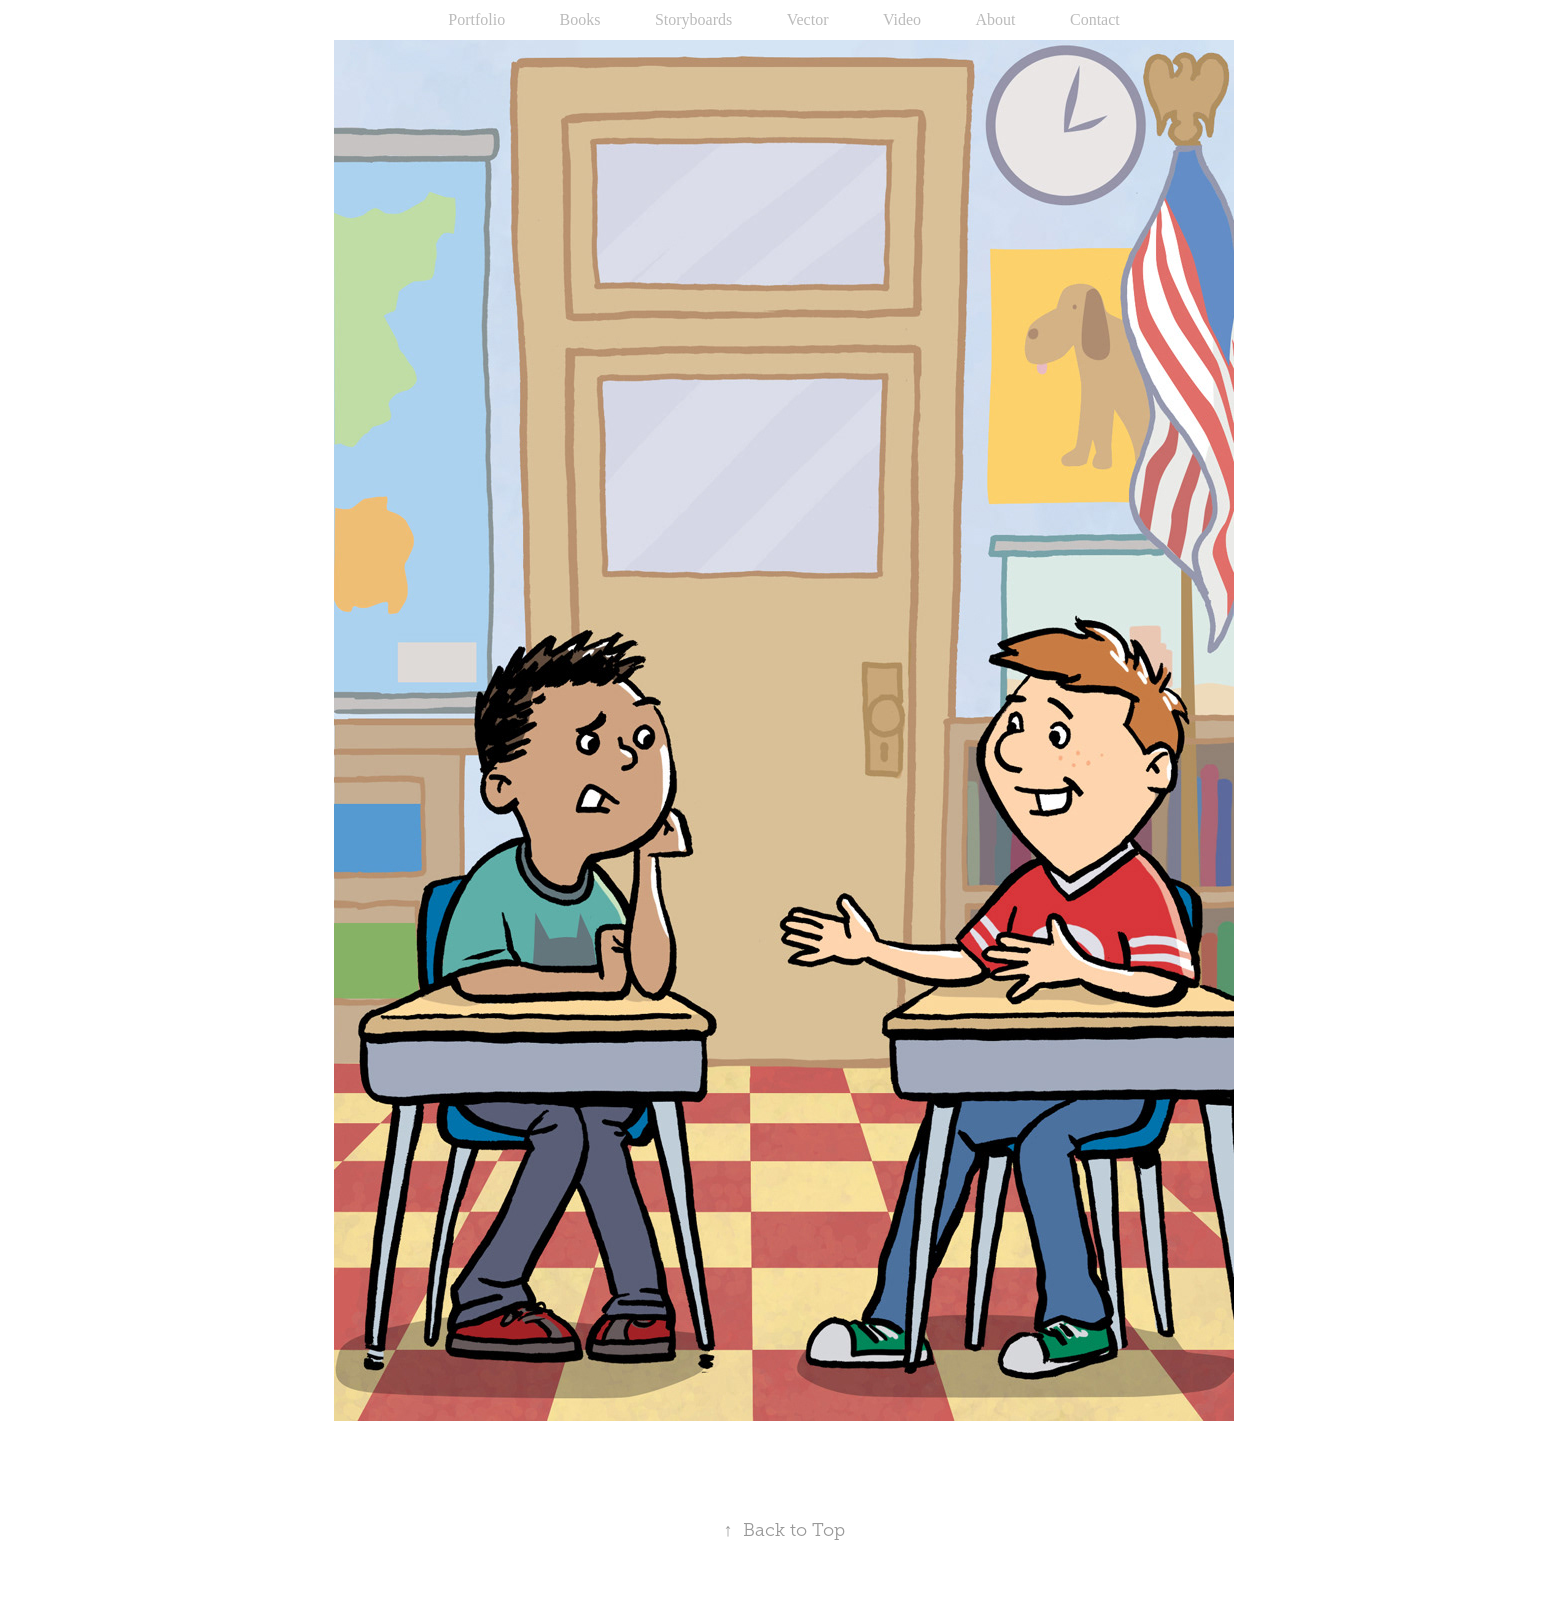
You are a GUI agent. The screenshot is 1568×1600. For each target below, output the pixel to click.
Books (580, 19)
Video (902, 19)
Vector (808, 19)
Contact (1095, 19)
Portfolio (476, 19)
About (996, 19)
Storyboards (693, 19)
